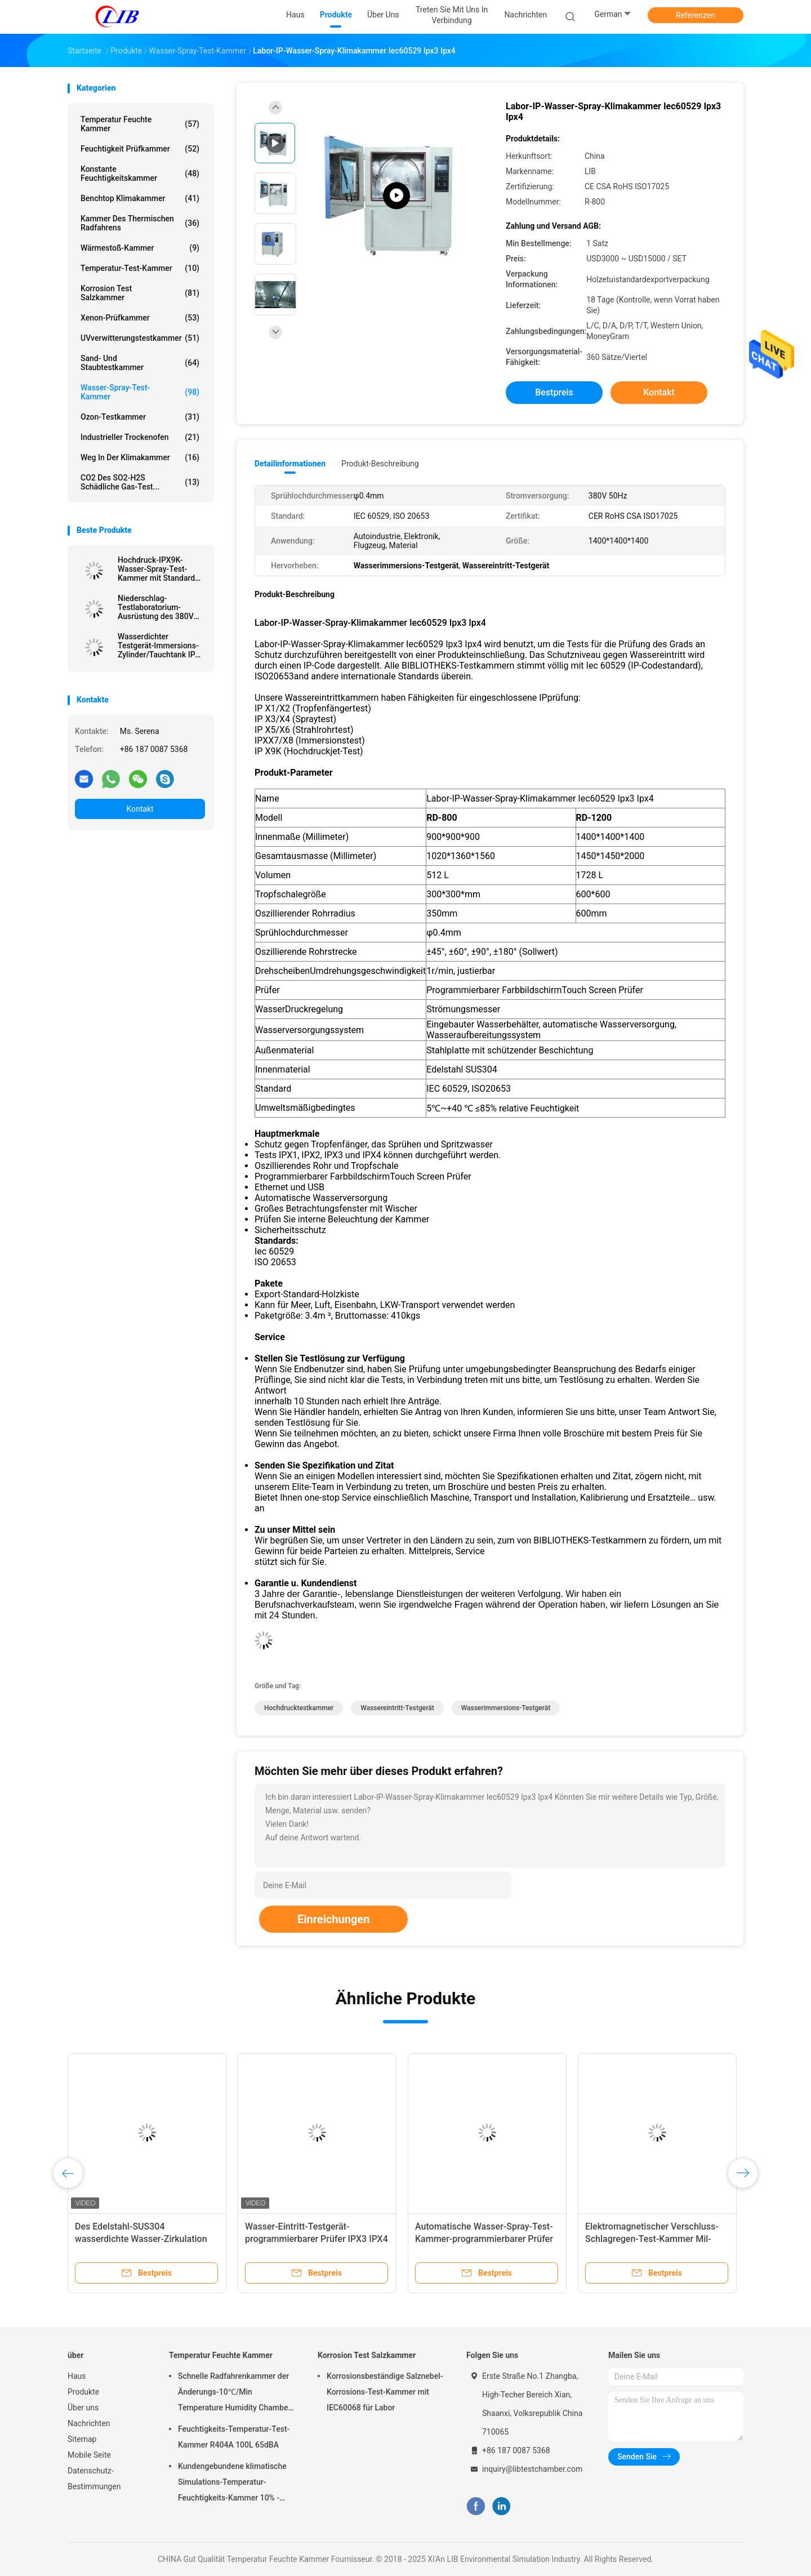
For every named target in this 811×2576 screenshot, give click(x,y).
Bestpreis (554, 392)
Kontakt (139, 808)
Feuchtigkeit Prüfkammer (140, 148)
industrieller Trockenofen (140, 437)
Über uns (83, 2407)
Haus (77, 2376)
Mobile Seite (89, 2454)
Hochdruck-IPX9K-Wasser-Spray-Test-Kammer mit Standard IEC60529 (156, 568)
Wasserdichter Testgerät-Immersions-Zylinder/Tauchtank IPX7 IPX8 (161, 645)
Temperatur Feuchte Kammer (140, 124)
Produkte (83, 2391)
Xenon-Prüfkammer (140, 317)
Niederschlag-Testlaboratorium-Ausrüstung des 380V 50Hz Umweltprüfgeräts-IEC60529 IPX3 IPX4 (161, 607)
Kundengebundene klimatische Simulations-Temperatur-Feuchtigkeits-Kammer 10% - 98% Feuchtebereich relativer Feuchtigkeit (232, 2484)
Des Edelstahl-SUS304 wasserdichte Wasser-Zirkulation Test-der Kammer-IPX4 (141, 2239)
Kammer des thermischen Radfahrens (140, 223)
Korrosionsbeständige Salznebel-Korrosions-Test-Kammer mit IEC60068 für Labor (385, 2392)
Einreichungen (333, 1919)
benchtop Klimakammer (140, 198)
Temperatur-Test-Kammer (140, 268)
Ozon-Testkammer (140, 416)
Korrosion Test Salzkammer (140, 293)
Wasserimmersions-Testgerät (506, 1708)
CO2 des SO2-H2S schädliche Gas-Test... (140, 482)
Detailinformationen (290, 463)
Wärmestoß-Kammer (140, 247)
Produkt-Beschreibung (380, 463)
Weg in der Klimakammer (140, 457)
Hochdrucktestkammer (298, 1708)
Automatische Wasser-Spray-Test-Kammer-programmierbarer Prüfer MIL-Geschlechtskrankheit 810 (484, 2239)
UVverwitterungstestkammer (140, 338)
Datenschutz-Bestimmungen (94, 2478)
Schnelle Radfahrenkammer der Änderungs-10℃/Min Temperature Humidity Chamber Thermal (234, 2393)
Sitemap (82, 2439)
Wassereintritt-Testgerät (397, 1708)
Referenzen (695, 15)
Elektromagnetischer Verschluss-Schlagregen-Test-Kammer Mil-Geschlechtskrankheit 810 (652, 2239)
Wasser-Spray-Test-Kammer (140, 392)
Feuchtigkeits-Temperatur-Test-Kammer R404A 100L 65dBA (233, 2436)
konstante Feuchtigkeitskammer (140, 173)
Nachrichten (89, 2423)
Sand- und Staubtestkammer (140, 363)
